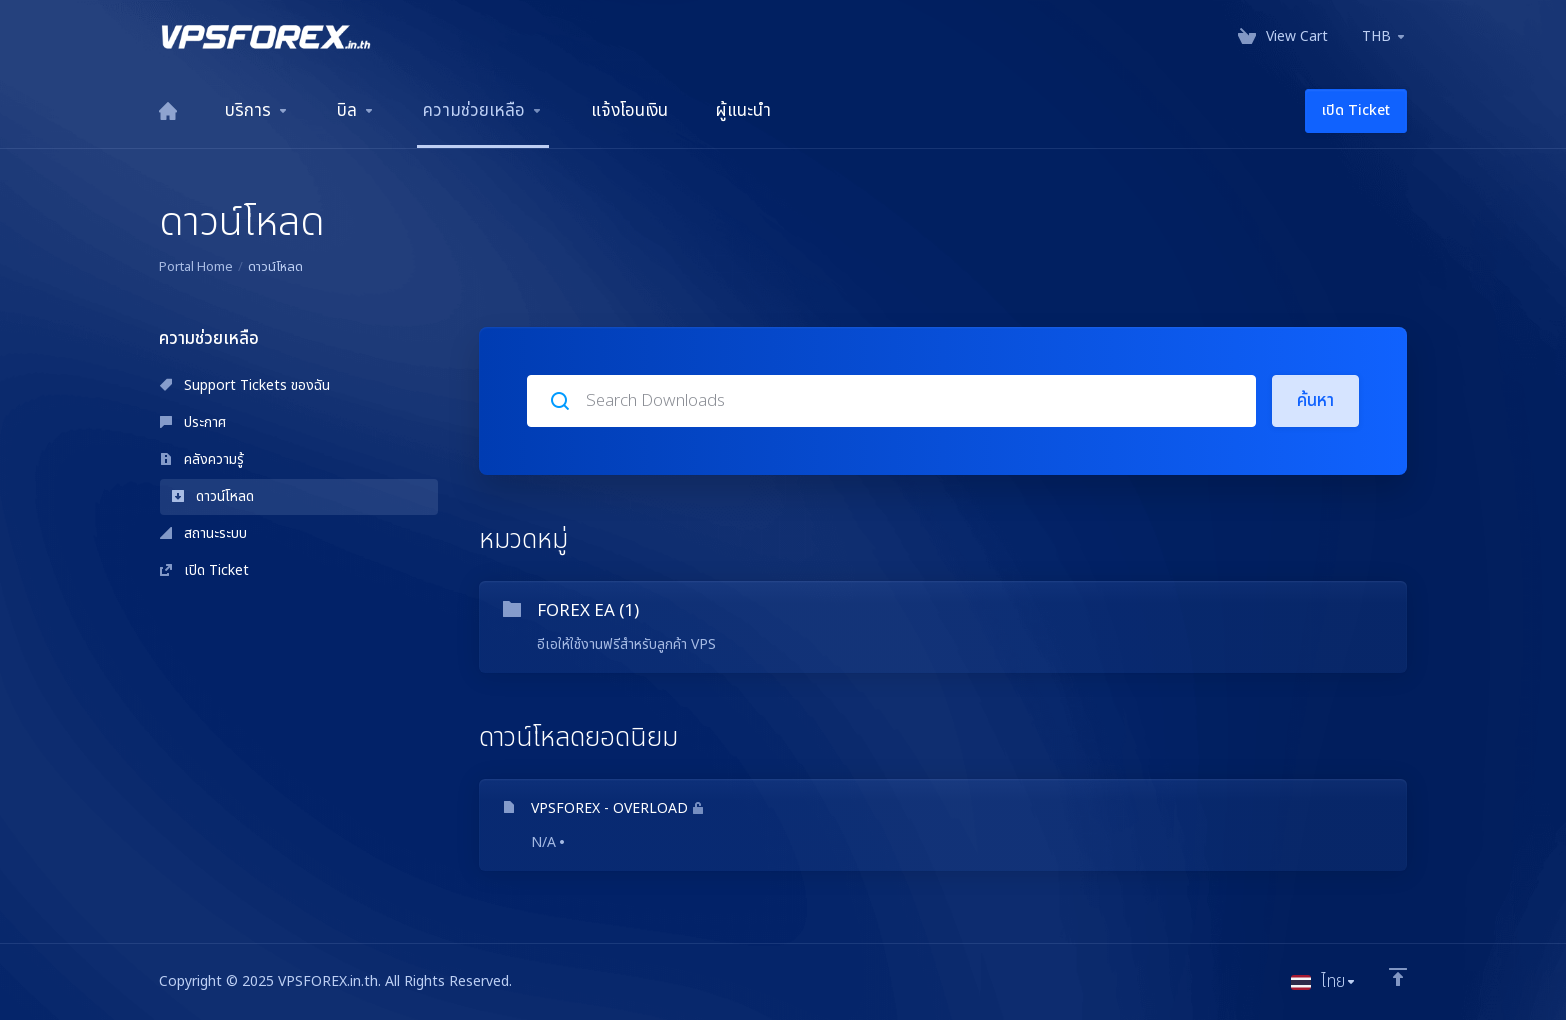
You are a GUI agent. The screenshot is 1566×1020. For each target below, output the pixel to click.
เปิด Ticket (204, 570)
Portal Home (196, 267)
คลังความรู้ (202, 459)
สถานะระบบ (203, 533)
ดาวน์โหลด (213, 496)
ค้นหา (1315, 401)
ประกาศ (193, 422)
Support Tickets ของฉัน (245, 385)
